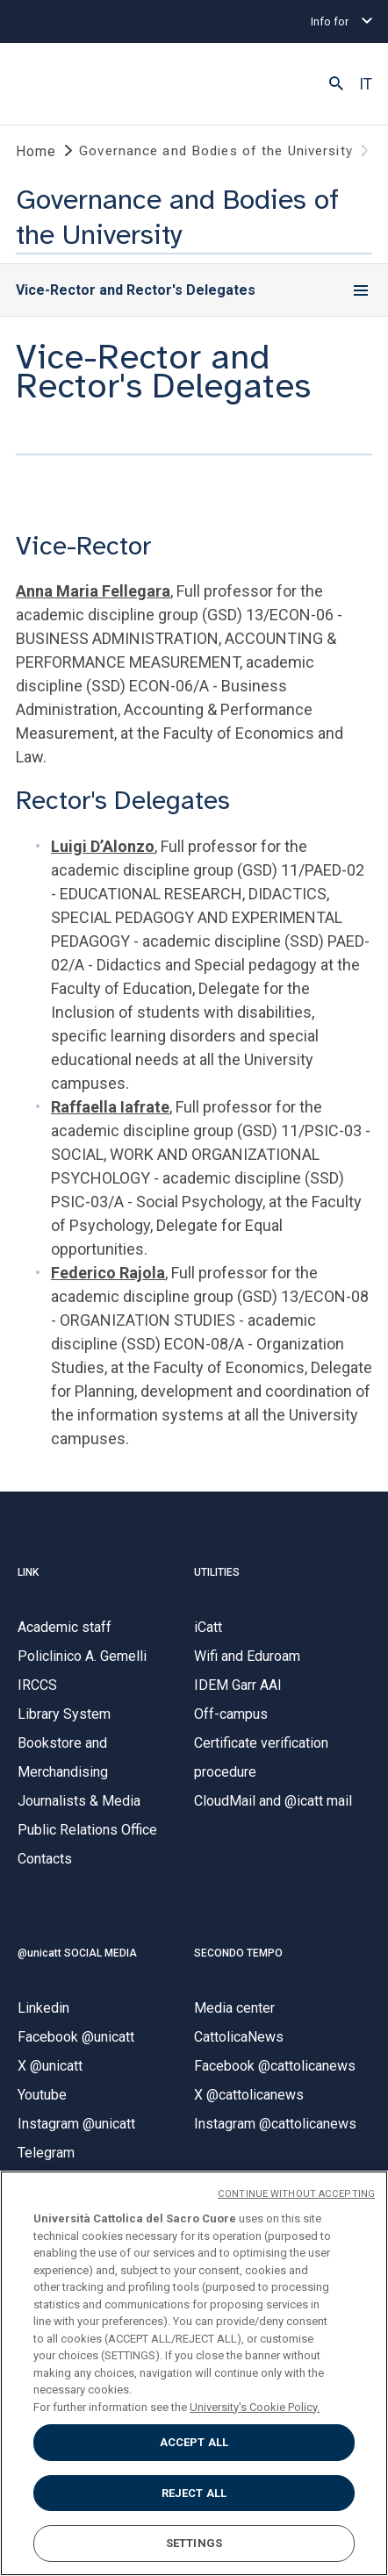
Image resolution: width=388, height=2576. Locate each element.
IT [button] (365, 84)
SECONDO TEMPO (238, 1953)
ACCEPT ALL (194, 2442)
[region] (194, 2373)
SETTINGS (194, 2543)
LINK (28, 1572)
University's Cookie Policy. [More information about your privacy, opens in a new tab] (255, 2407)
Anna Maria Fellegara (93, 591)
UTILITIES (217, 1572)
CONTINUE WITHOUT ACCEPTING (296, 2194)
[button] (336, 84)
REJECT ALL (194, 2493)
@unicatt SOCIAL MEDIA (77, 1953)
